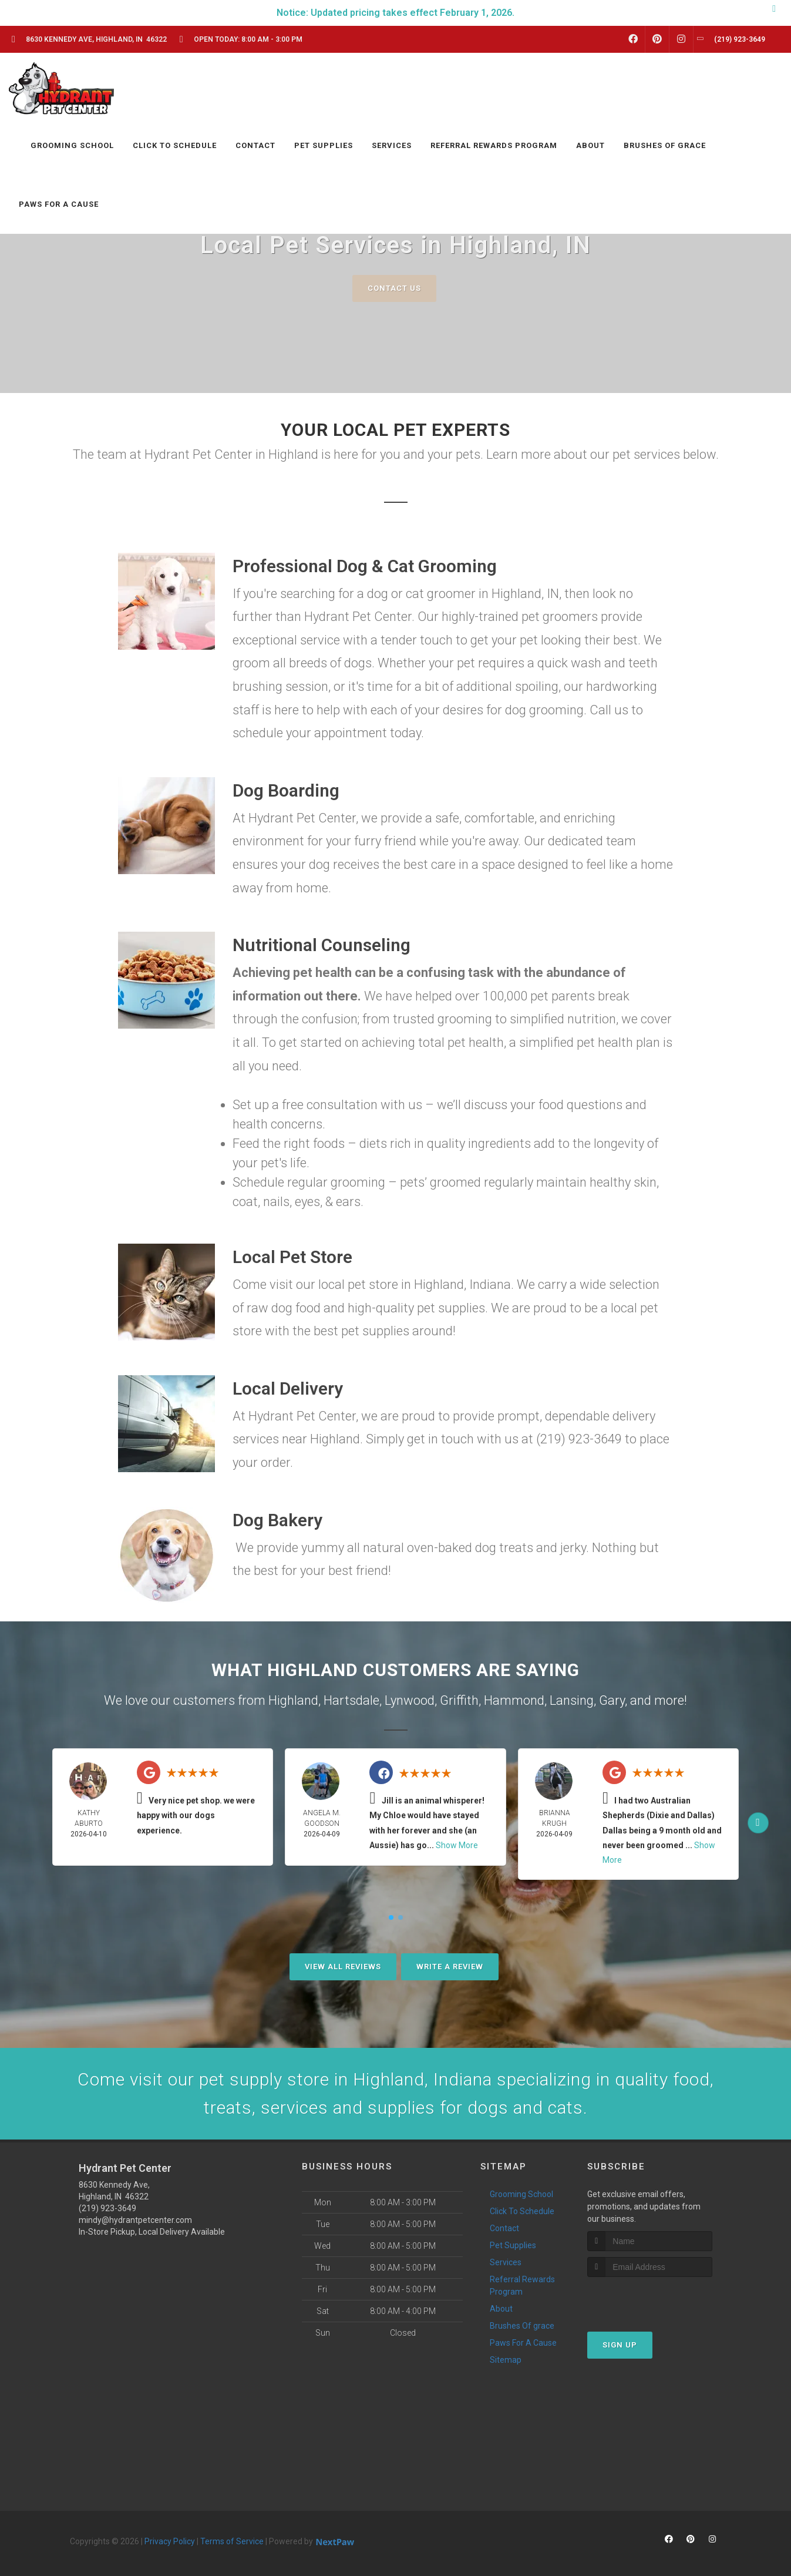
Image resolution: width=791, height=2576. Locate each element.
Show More (457, 1845)
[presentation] (649, 2299)
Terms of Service (232, 2541)
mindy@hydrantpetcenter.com (135, 2220)
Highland (293, 1700)
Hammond (514, 1700)
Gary (612, 1700)
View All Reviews (343, 1966)
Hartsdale (351, 1700)
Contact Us (394, 288)
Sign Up (619, 2344)
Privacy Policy (169, 2541)
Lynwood (410, 1700)
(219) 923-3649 (107, 2208)
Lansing (572, 1700)
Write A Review (449, 1966)
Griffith (459, 1700)
